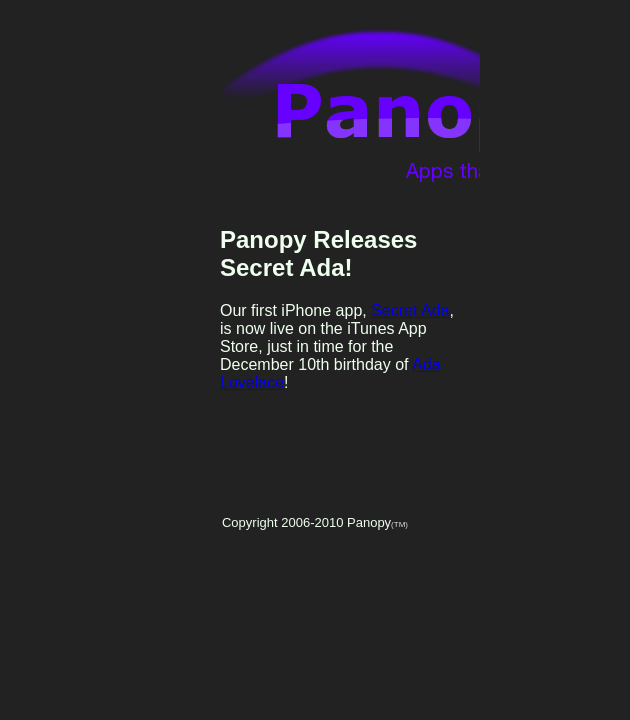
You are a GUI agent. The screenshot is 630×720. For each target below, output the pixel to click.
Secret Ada (410, 310)
